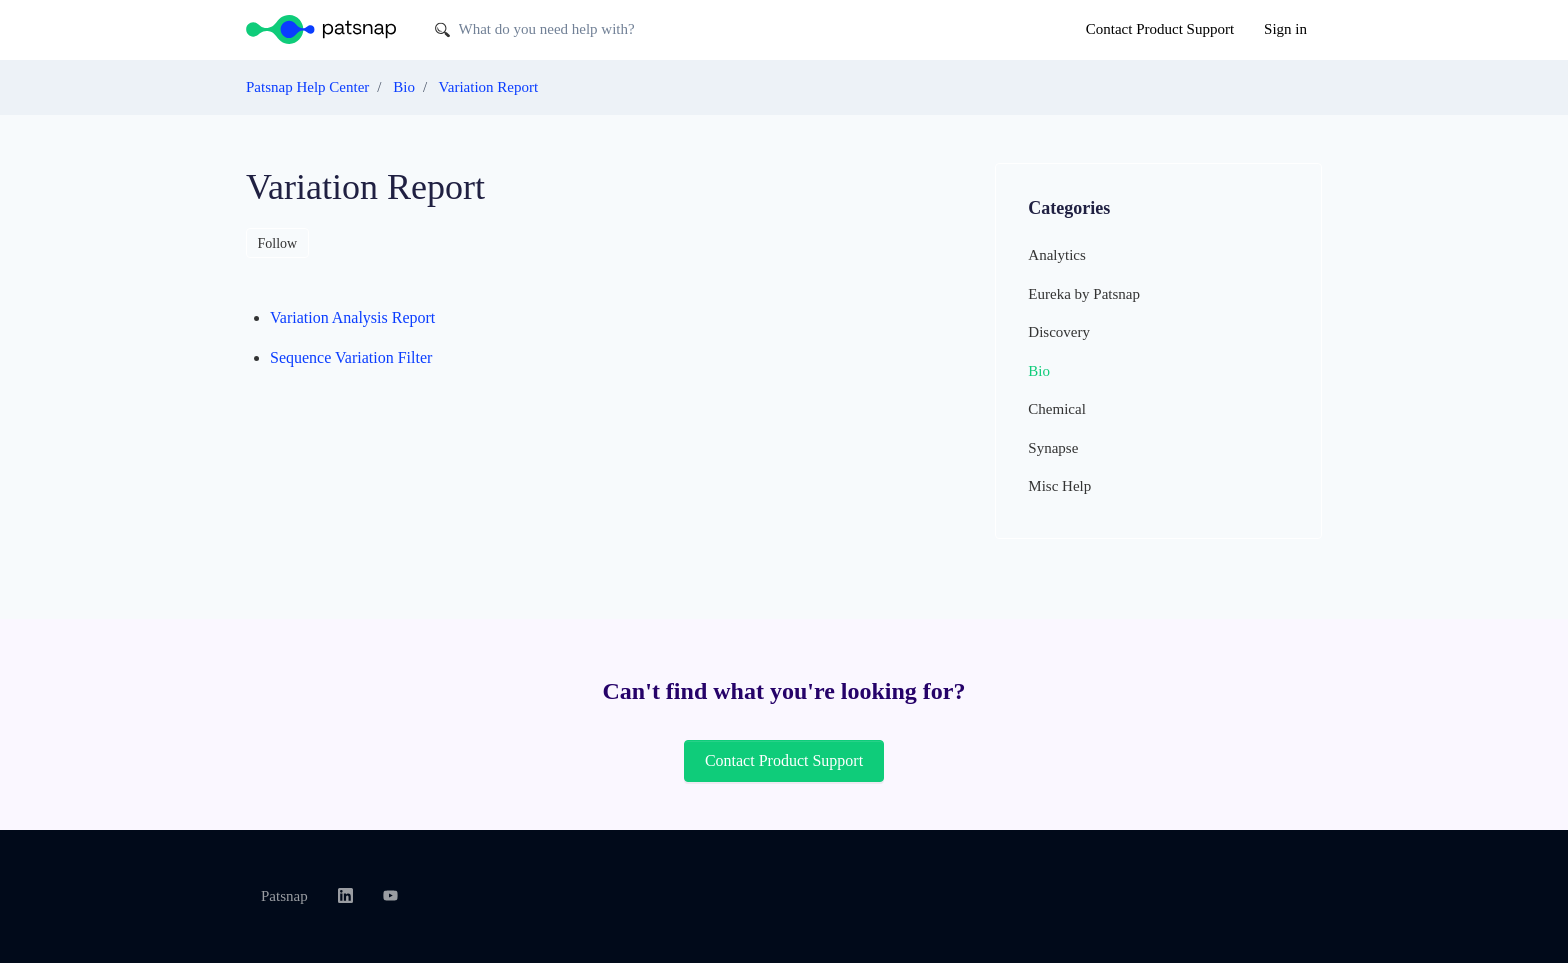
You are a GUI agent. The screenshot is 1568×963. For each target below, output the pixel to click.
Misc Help (1059, 486)
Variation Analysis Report (352, 317)
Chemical (1056, 409)
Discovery (1059, 332)
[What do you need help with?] (580, 30)
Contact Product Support (1160, 29)
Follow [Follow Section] (278, 243)
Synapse (1053, 448)
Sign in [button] (1285, 29)
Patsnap (284, 896)
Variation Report (489, 87)
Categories (1069, 208)
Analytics (1057, 255)
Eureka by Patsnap (1084, 294)
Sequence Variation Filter (351, 357)
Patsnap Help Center (307, 87)
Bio (404, 87)
